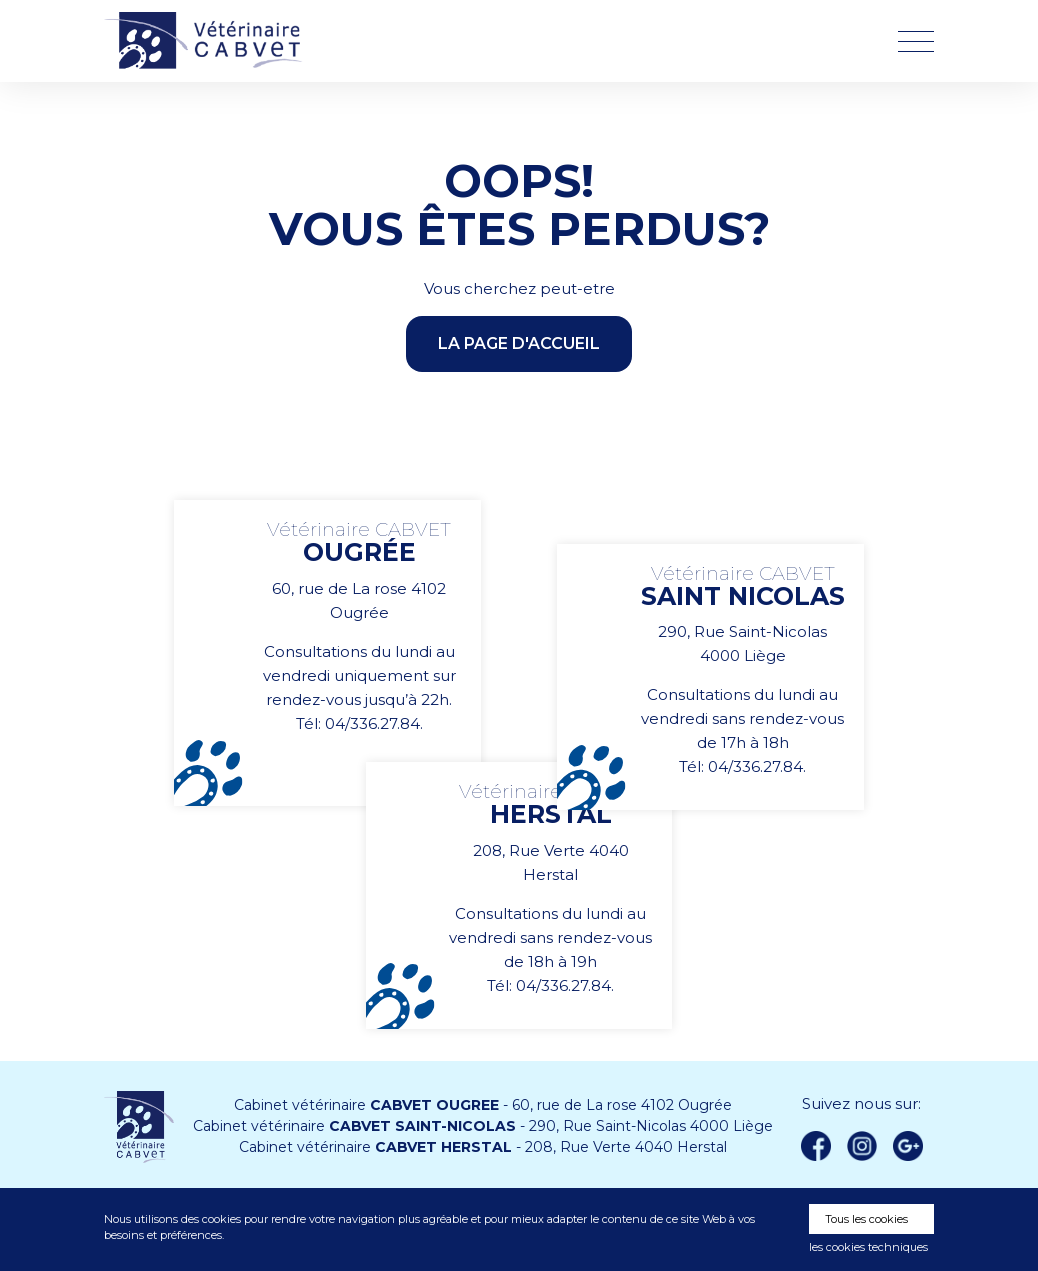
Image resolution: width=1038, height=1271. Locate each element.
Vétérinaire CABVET (209, 41)
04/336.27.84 (372, 723)
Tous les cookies (866, 1219)
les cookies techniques (868, 1247)
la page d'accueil (519, 343)
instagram (862, 1146)
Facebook (816, 1146)
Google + (913, 1147)
